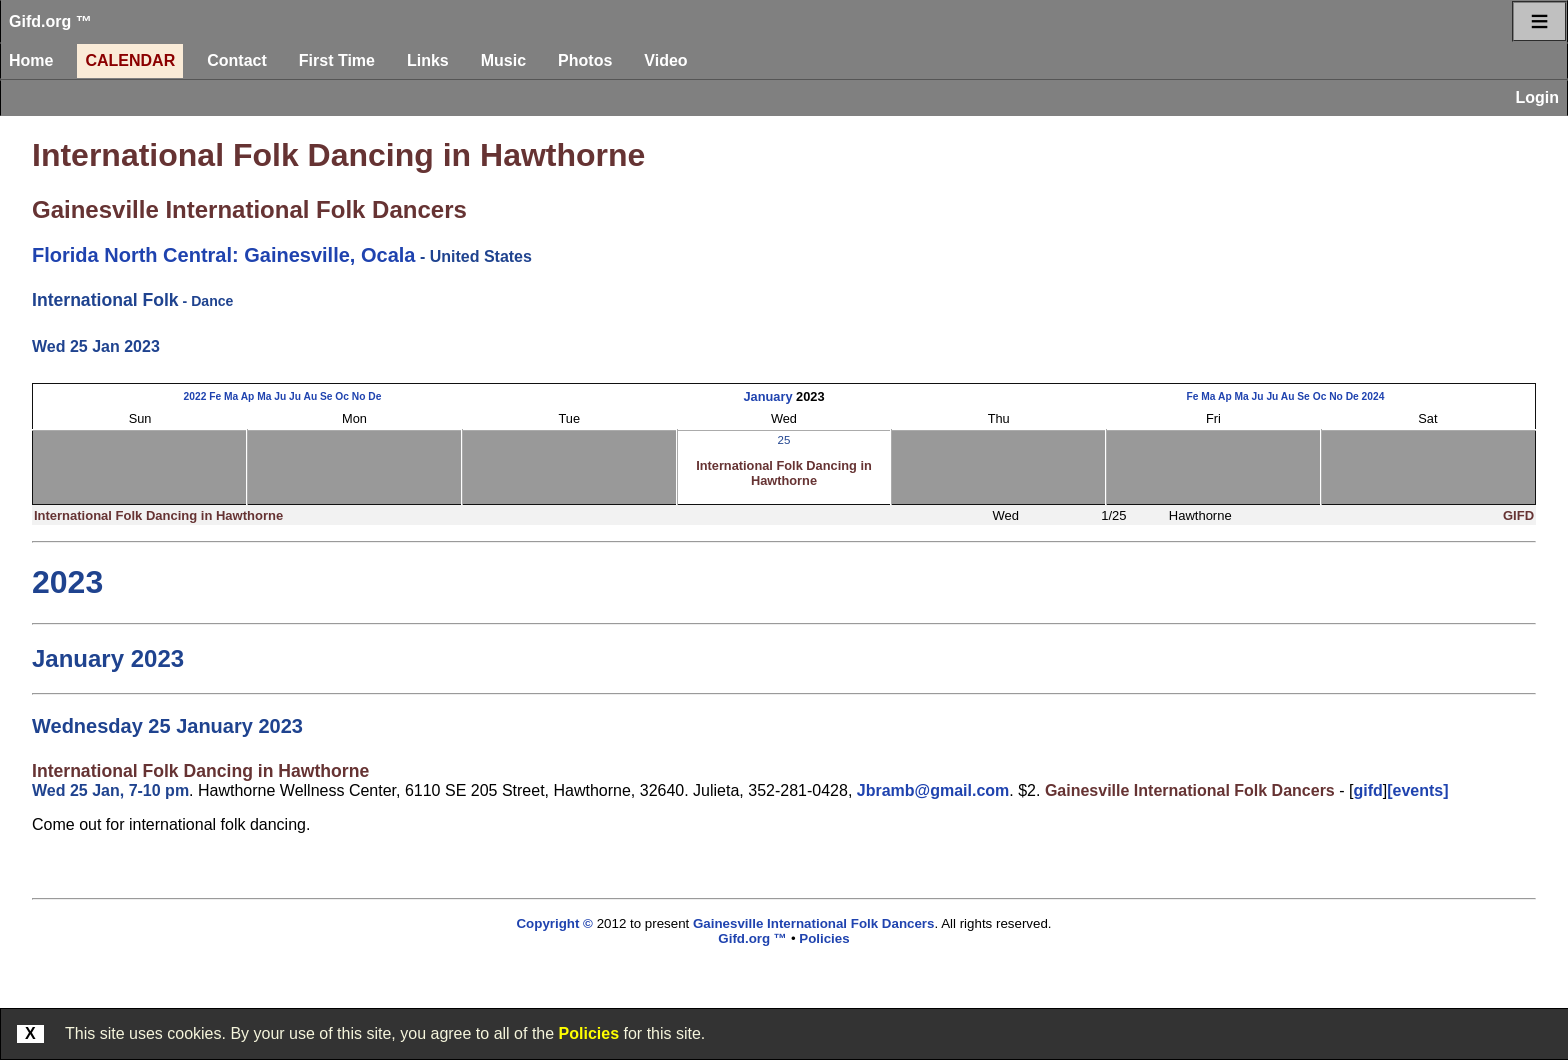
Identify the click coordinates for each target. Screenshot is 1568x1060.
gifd (1367, 790)
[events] (1417, 790)
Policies (589, 1033)
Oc (342, 396)
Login (1537, 97)
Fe (215, 396)
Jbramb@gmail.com (933, 790)
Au (310, 396)
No (359, 396)
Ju (280, 396)
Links (428, 60)
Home (31, 60)
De (374, 396)
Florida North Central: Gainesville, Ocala (223, 255)
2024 (1373, 396)
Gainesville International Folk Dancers (249, 209)
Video (665, 60)
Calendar (130, 60)
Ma (231, 396)
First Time (337, 60)
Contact (237, 60)
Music (503, 60)
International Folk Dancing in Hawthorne (338, 155)
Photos (585, 60)
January (767, 396)
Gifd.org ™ (50, 21)
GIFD (1518, 515)
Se (326, 396)
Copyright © (554, 923)
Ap (248, 396)
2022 (195, 396)
